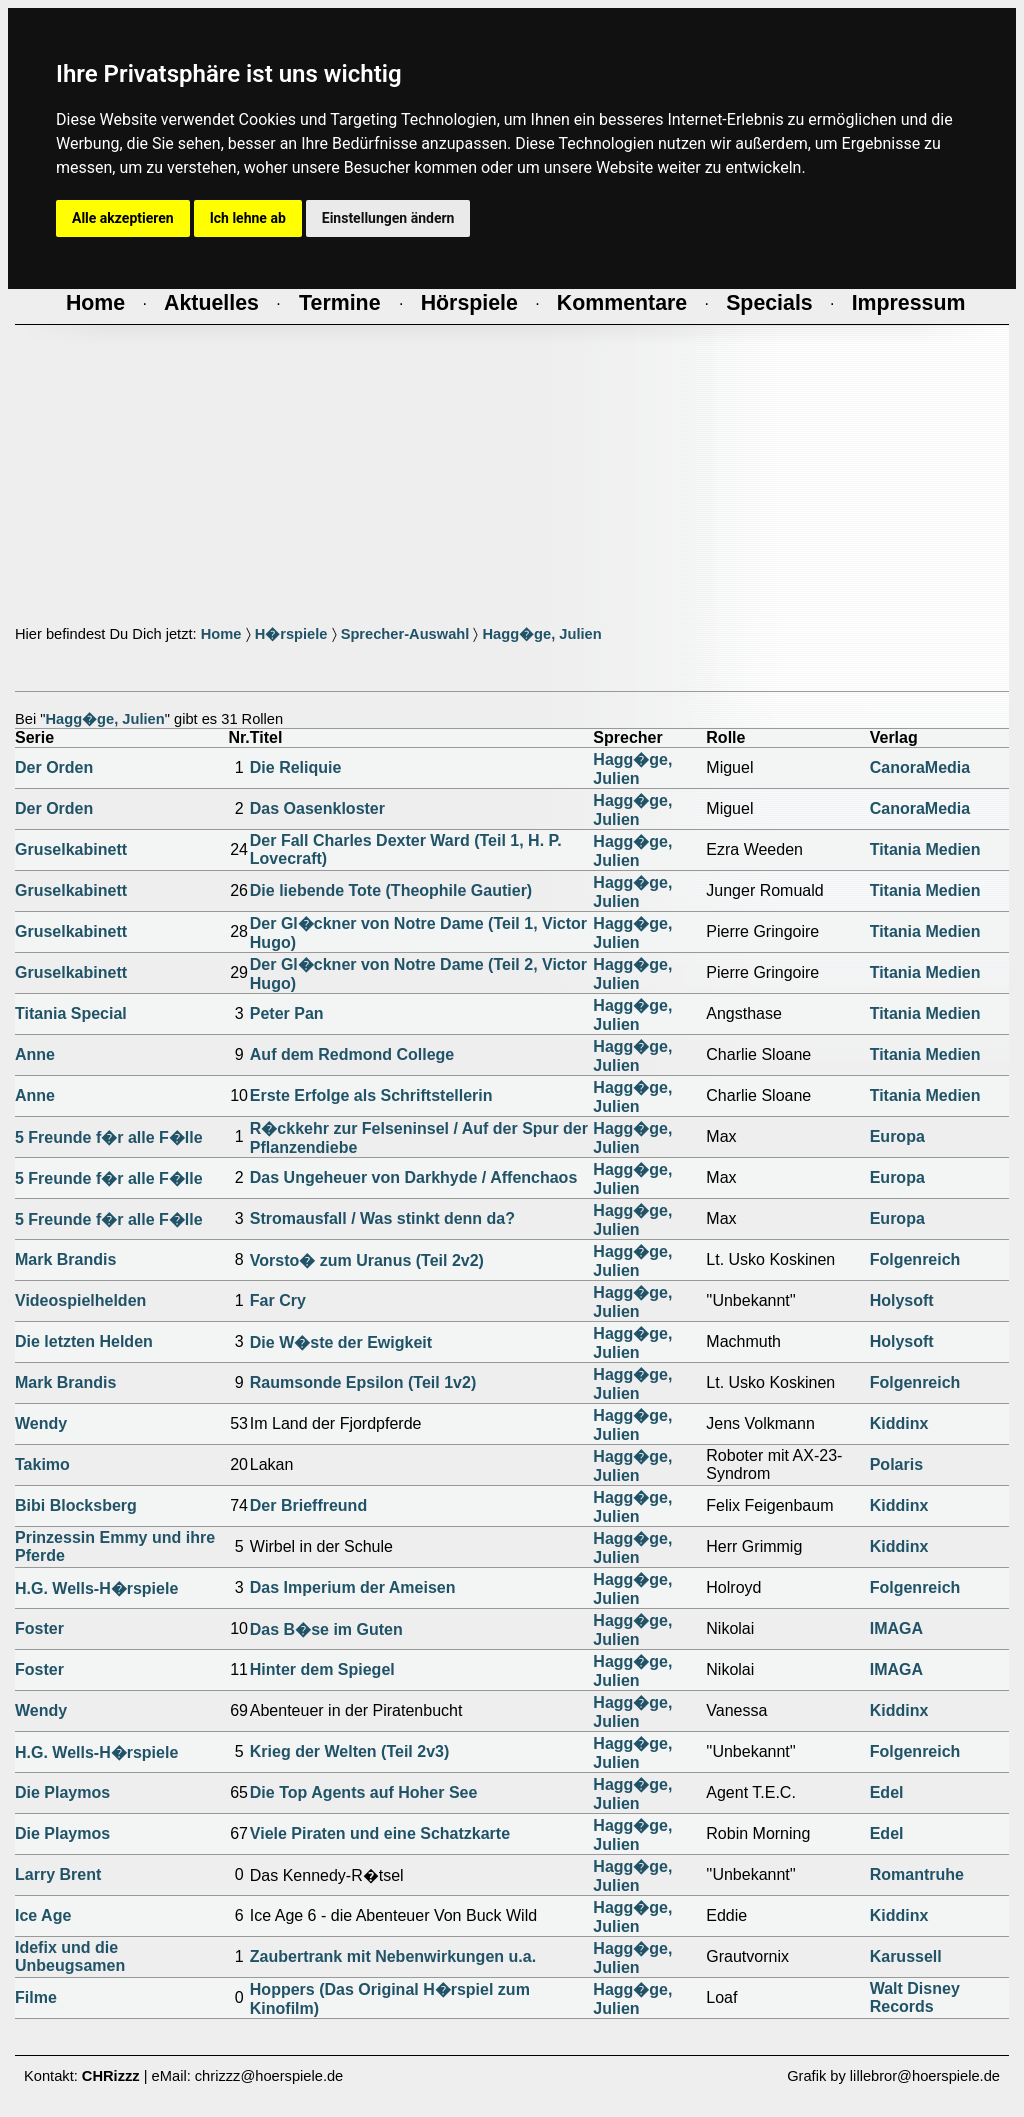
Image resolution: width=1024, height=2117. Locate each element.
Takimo (42, 1464)
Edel (887, 1792)
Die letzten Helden (84, 1341)
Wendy (41, 1423)
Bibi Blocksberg (76, 1505)
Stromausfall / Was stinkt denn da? (382, 1218)
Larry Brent (58, 1874)
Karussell (906, 1956)
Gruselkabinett (71, 849)
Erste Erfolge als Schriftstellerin (371, 1095)
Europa (897, 1136)
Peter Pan (287, 1013)
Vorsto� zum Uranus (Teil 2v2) (367, 1260)
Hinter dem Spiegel (322, 1669)
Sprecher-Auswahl (405, 634)
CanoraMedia (920, 767)
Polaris (896, 1464)
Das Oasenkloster (317, 808)
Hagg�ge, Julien (541, 634)
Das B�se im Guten (326, 1629)
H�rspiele (291, 634)
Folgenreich (915, 1259)
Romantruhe (917, 1874)
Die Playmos (62, 1792)
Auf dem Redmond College (352, 1054)
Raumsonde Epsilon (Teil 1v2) (363, 1382)
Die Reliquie (296, 767)
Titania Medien (925, 849)
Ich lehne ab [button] (248, 218)
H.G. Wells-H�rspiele (96, 1588)
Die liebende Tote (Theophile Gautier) (391, 890)
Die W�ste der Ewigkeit (341, 1342)
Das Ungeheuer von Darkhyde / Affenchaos (414, 1177)
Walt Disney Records (915, 1997)
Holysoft (902, 1300)
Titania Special (71, 1013)
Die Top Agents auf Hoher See (364, 1792)
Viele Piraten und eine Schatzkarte (380, 1833)
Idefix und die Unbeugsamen (70, 1956)
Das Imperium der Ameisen (353, 1587)
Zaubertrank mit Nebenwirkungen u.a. (393, 1956)
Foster (39, 1628)
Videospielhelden (80, 1300)
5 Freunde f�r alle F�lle (109, 1137)
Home (221, 634)
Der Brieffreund (308, 1505)
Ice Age (43, 1915)
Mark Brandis (65, 1259)
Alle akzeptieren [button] (123, 218)
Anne (35, 1054)
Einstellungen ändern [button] (388, 218)
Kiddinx (899, 1423)
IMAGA (896, 1628)
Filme (36, 1997)
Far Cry (278, 1300)
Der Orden (54, 767)
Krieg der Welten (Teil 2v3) (349, 1751)
